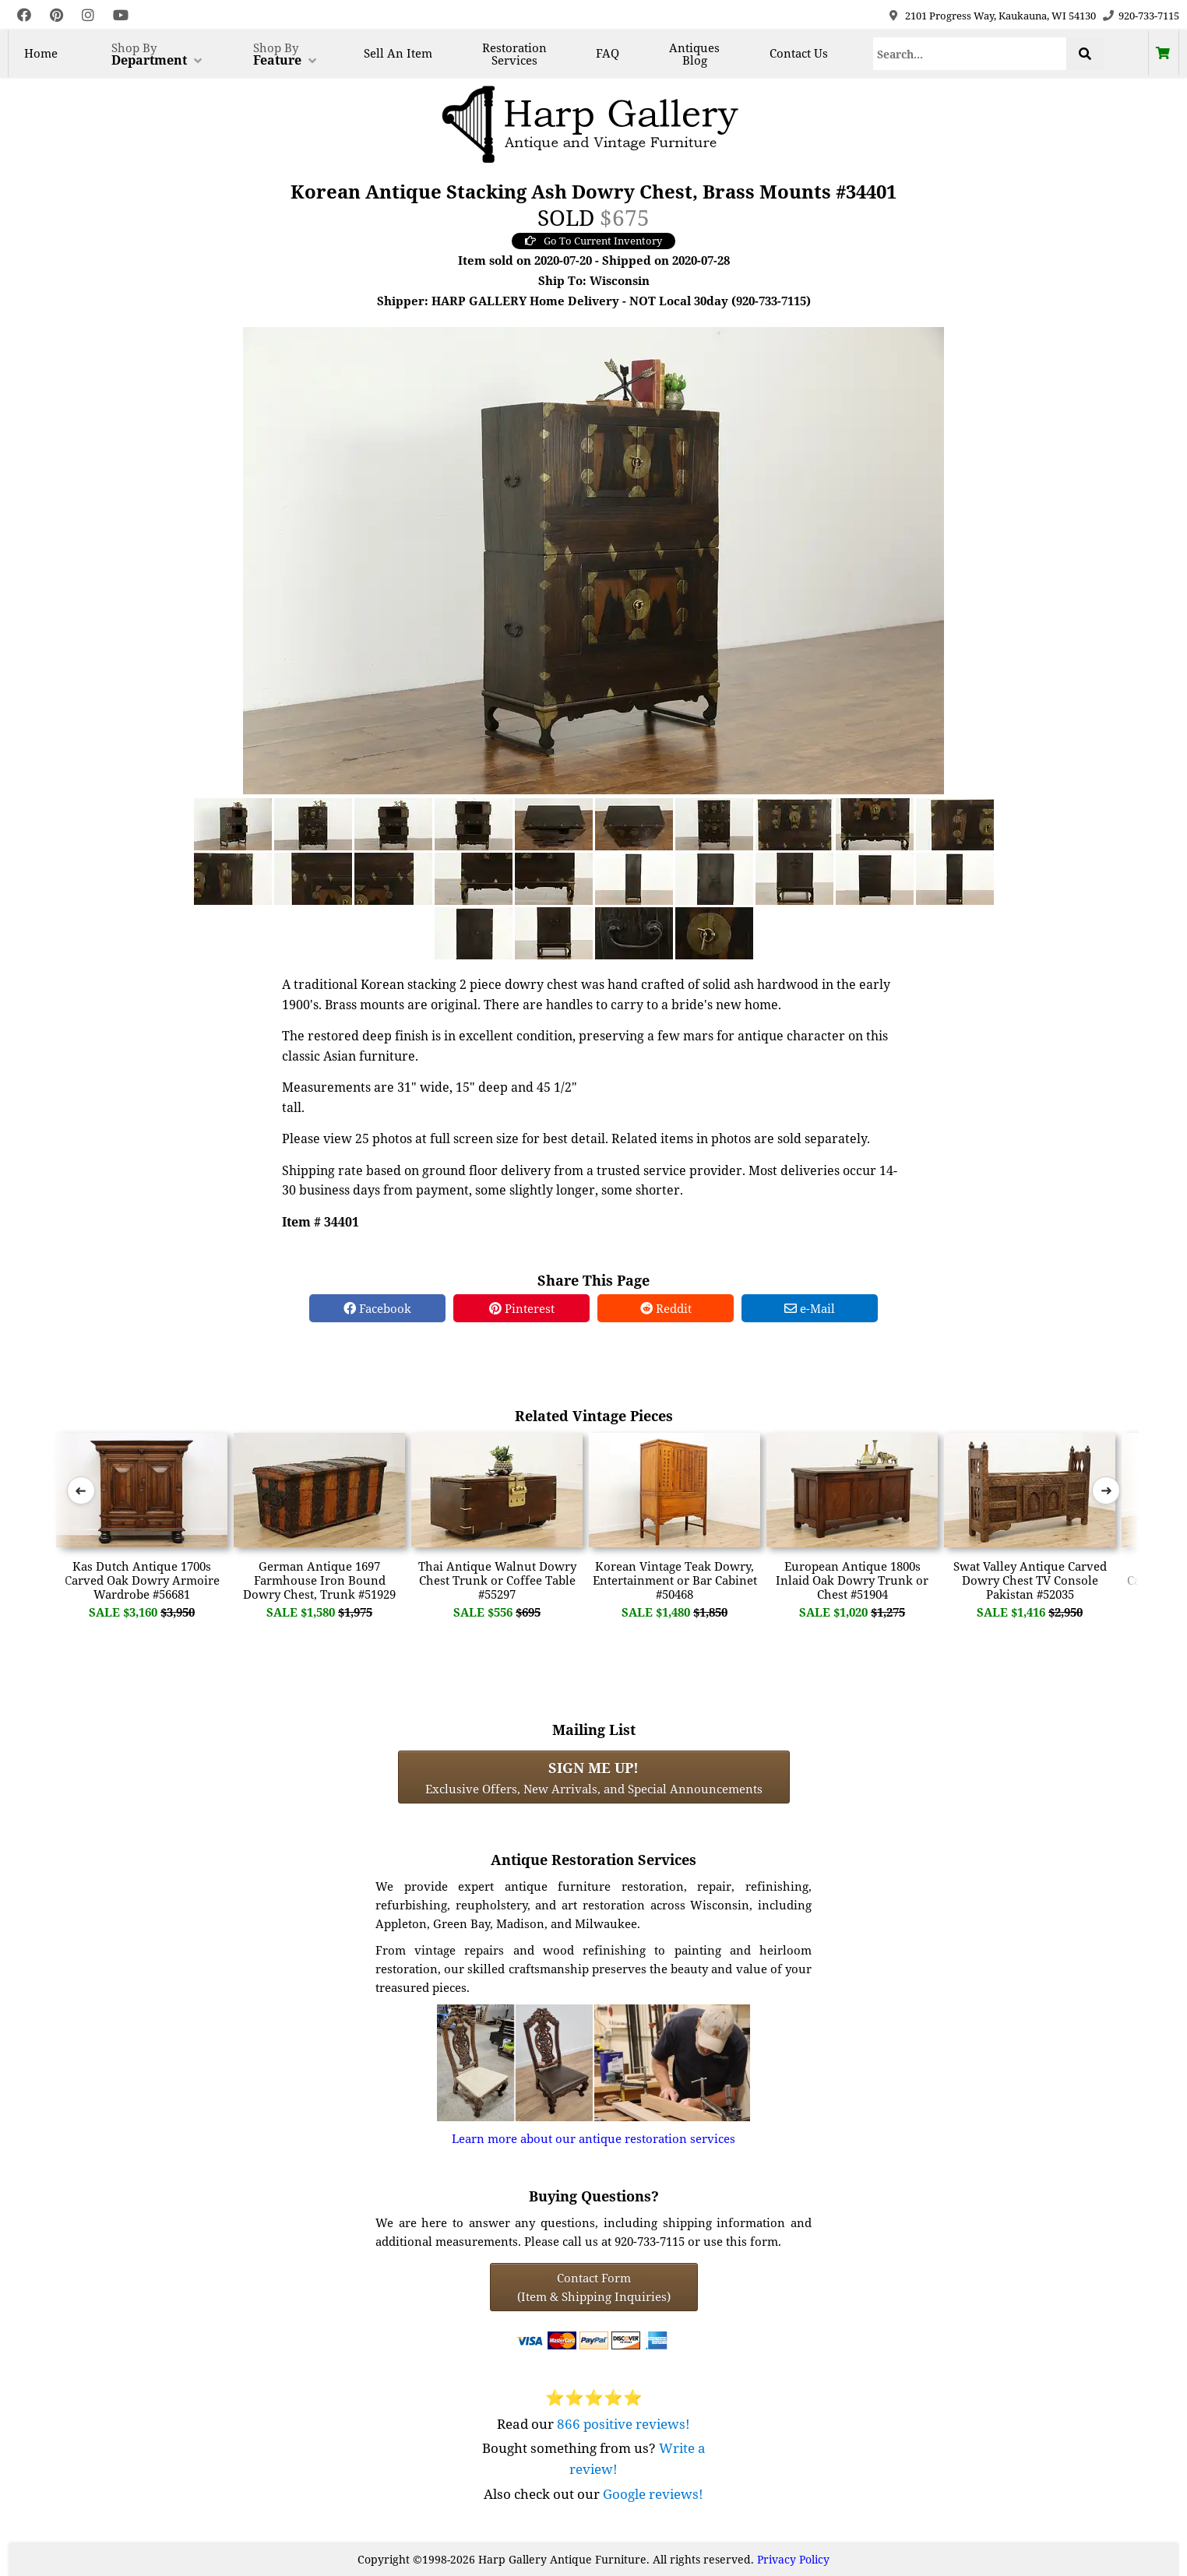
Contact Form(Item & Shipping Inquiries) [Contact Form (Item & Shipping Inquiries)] (594, 2287)
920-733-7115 (1148, 16)
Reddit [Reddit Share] (666, 1308)
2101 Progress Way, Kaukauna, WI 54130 (1000, 16)
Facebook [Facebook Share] (377, 1308)
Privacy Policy (793, 2559)
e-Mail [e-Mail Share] (809, 1308)
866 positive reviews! (623, 2424)
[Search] (969, 53)
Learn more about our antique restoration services (593, 2138)
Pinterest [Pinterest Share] (522, 1308)
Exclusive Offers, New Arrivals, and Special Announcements (594, 1777)
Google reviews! (653, 2494)
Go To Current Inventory (593, 241)
